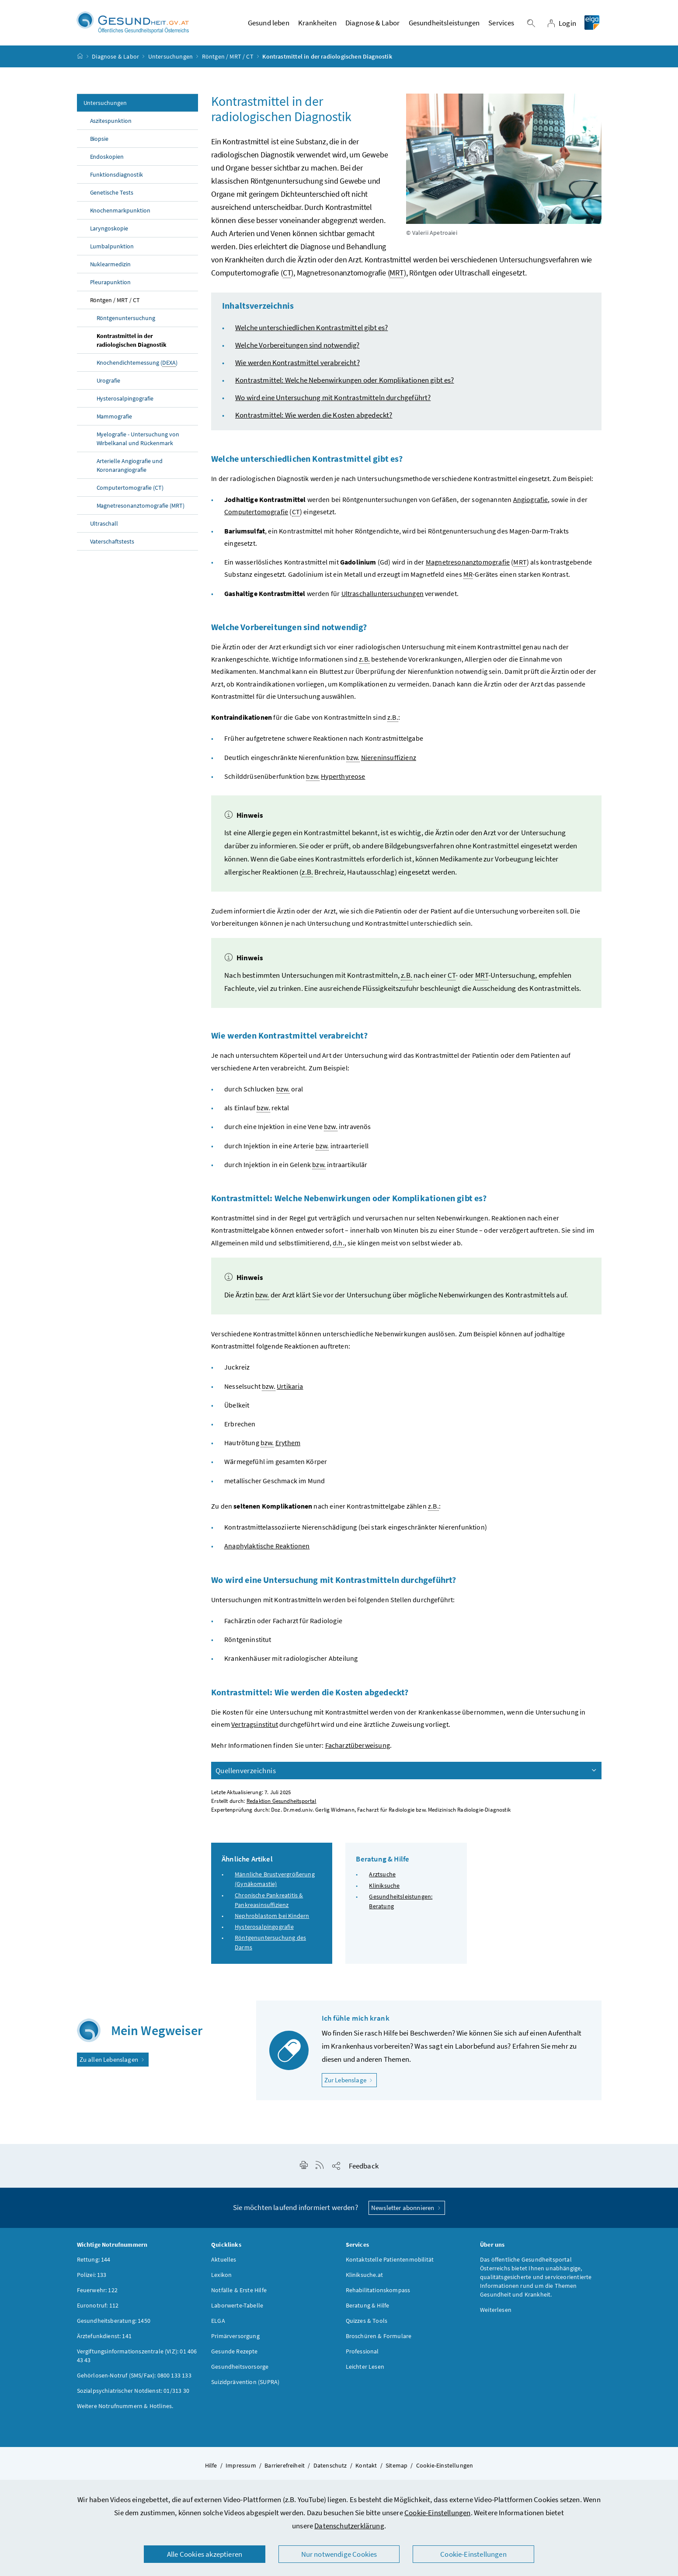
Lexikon (221, 2277)
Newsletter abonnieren (406, 2210)
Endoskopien (107, 159)
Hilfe (211, 2467)
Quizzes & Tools (367, 2323)
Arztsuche (382, 1877)
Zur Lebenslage (350, 2081)
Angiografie (530, 502)
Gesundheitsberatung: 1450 (113, 2323)
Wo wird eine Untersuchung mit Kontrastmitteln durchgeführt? (333, 400)
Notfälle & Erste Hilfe (239, 2292)
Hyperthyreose (343, 778)
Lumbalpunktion (112, 249)
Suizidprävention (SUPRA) (245, 2384)
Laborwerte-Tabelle (237, 2307)
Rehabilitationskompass (378, 2292)
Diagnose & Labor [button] (372, 24)
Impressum (241, 2467)
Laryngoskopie (109, 231)
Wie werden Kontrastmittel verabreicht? (297, 365)
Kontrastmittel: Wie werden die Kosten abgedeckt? (313, 417)
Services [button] (501, 24)
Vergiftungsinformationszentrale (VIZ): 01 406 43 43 (137, 2357)
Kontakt (366, 2467)
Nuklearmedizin (110, 267)
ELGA (218, 2323)
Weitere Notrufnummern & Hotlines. (125, 2408)
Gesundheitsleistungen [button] (444, 24)
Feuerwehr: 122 (97, 2292)
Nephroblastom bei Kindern (272, 1918)
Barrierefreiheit (284, 2467)
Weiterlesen (495, 2312)
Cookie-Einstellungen (437, 2512)
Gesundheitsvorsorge (239, 2369)
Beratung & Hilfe (367, 2307)
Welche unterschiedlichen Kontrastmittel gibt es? (311, 330)
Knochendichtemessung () (137, 365)
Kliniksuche (384, 1888)
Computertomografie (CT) (130, 490)
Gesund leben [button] (268, 24)
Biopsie (99, 141)
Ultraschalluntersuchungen (382, 595)
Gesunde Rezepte (234, 2353)
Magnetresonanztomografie (468, 564)
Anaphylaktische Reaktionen (267, 1548)
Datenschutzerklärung (349, 2526)
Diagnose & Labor (115, 59)
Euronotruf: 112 (98, 2307)
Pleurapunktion (110, 285)
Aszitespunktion (111, 123)
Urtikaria (290, 1388)
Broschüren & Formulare (379, 2338)
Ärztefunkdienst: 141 (104, 2338)
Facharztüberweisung (357, 1747)
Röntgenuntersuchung (126, 320)
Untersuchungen (170, 59)
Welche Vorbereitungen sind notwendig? (297, 347)
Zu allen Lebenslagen (113, 2061)
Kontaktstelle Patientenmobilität (390, 2262)
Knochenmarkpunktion (120, 213)
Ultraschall (104, 526)
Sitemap (396, 2467)
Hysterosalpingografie (125, 401)
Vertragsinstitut (254, 1726)
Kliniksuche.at (364, 2277)
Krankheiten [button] (317, 24)
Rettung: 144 (94, 2262)
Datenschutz (330, 2467)
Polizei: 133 (92, 2277)
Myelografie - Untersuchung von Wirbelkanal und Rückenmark (138, 441)
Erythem (287, 1445)
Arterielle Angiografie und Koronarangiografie (130, 468)
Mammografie (114, 419)
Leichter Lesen (365, 2369)
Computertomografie (256, 514)
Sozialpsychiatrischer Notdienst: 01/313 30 (133, 2393)
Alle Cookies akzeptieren (204, 2554)
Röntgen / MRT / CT (228, 59)
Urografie (109, 383)
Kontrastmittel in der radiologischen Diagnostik (132, 343)
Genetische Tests (112, 195)
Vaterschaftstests (112, 544)
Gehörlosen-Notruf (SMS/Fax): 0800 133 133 (134, 2377)
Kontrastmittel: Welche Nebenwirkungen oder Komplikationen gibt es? (344, 382)
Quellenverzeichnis (407, 1773)
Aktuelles (223, 2262)
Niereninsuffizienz (388, 759)
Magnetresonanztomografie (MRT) (141, 508)
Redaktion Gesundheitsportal (281, 1803)
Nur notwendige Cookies (339, 2554)
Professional (362, 2353)
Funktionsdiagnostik (116, 177)
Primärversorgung (235, 2338)
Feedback (364, 2168)
